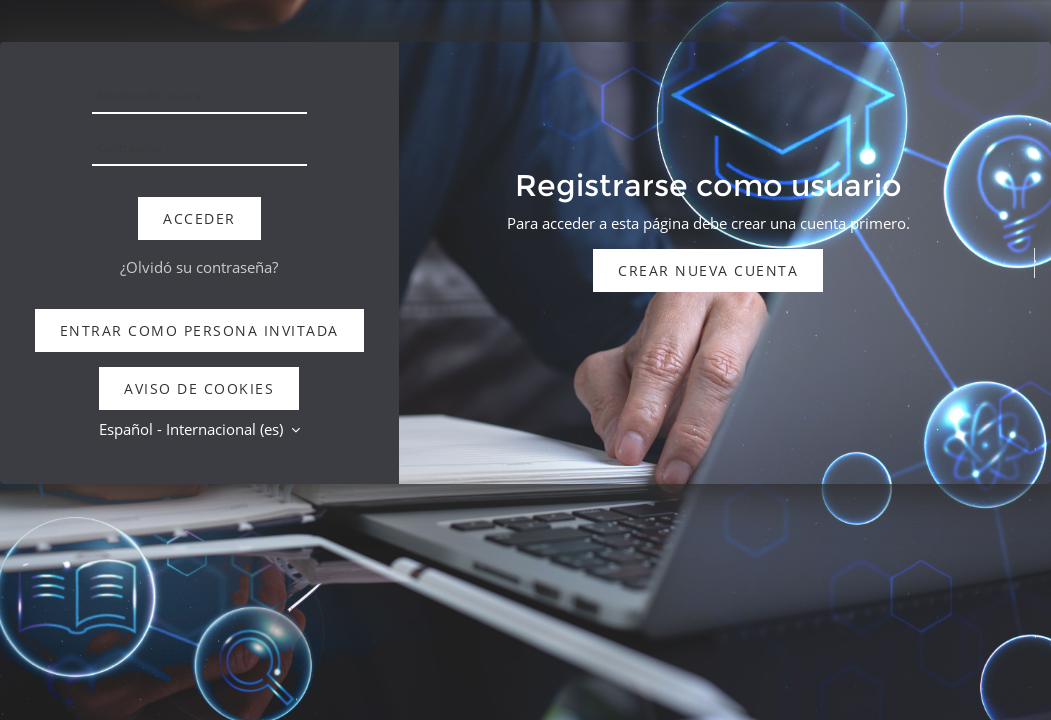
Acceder (199, 218)
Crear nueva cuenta (708, 270)
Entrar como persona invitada (199, 330)
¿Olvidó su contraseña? (199, 267)
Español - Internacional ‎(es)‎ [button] (193, 429)
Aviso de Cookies (199, 388)
